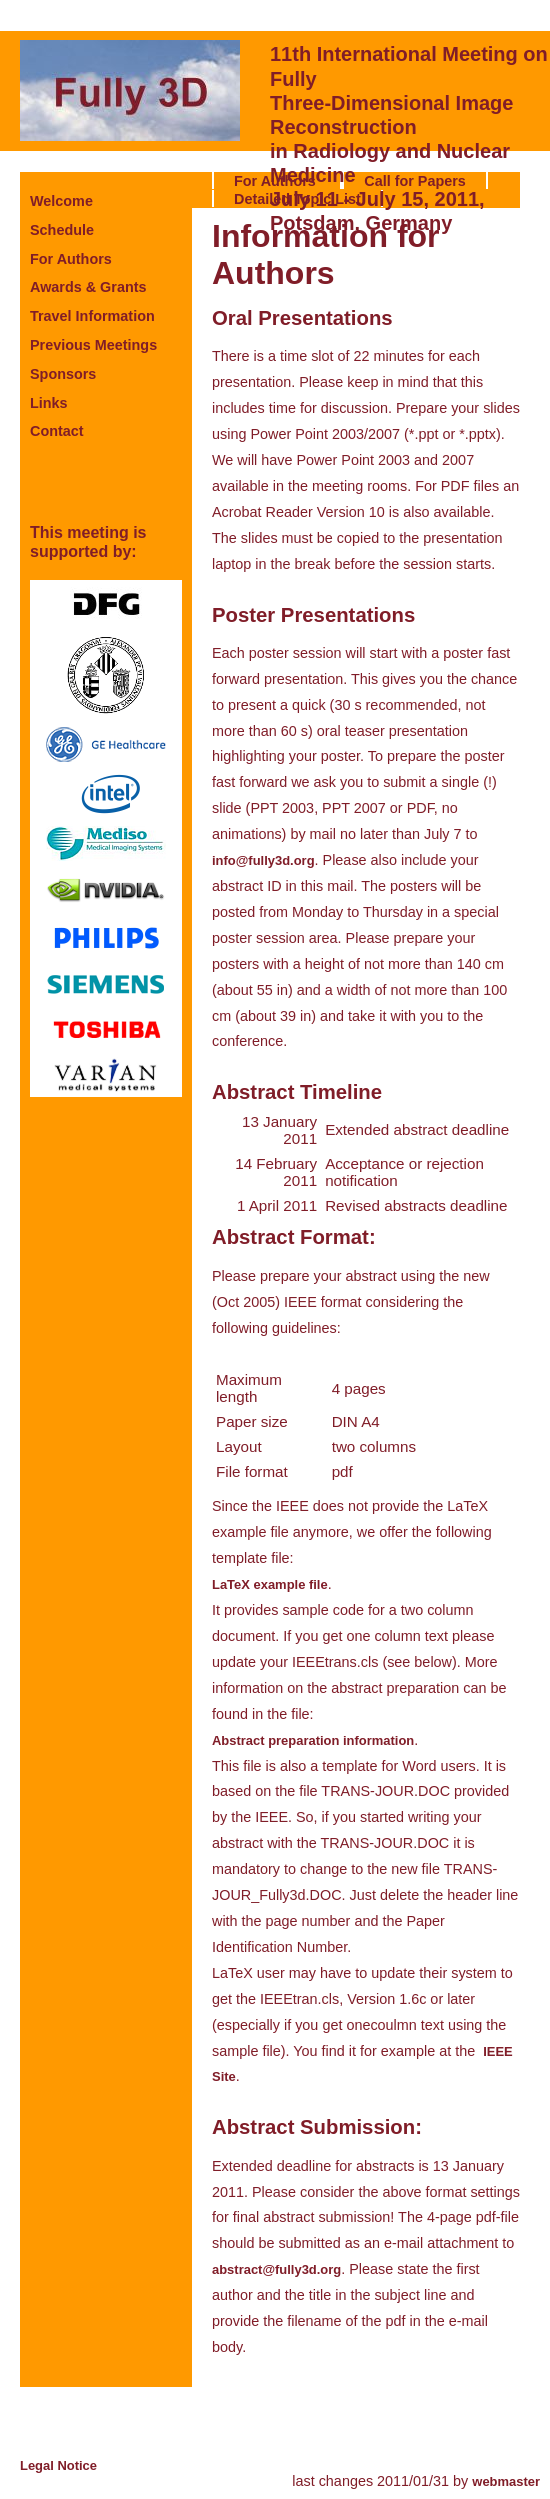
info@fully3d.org (263, 860)
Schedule (62, 230)
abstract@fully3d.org (276, 2269)
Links (49, 403)
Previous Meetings (93, 345)
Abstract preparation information (313, 1740)
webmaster (506, 2481)
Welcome (61, 201)
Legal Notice (58, 2465)
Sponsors (63, 374)
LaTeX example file (270, 1584)
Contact (57, 431)
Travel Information (92, 316)
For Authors (71, 259)
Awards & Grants (88, 287)
